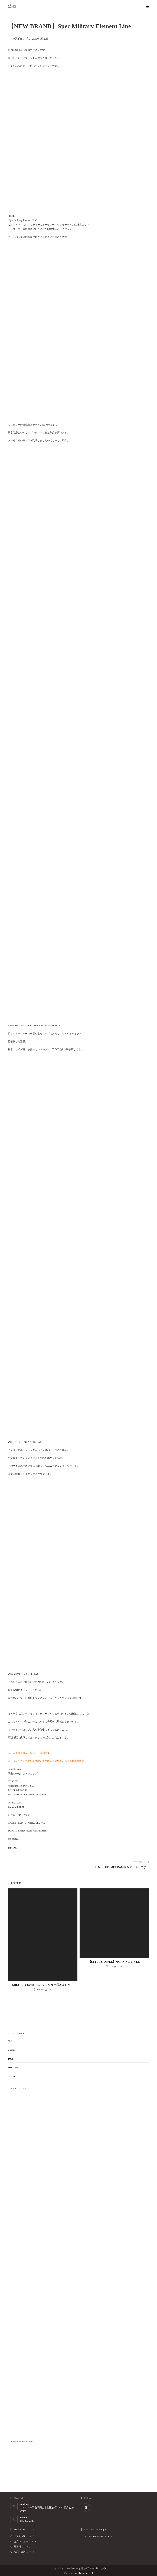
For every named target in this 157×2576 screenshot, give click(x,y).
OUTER (11, 2050)
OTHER (11, 2076)
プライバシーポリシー (67, 2568)
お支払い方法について (25, 2541)
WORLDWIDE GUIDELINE (98, 2536)
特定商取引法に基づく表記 (93, 2568)
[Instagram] (86, 2507)
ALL (10, 2041)
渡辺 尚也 (18, 38)
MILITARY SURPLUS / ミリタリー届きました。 (42, 1984)
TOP (52, 2568)
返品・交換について (24, 2551)
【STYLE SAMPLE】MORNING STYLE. (114, 1961)
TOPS (10, 2059)
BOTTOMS (13, 2067)
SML (15, 1848)
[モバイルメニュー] (147, 6)
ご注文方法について (24, 2536)
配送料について (22, 2546)
